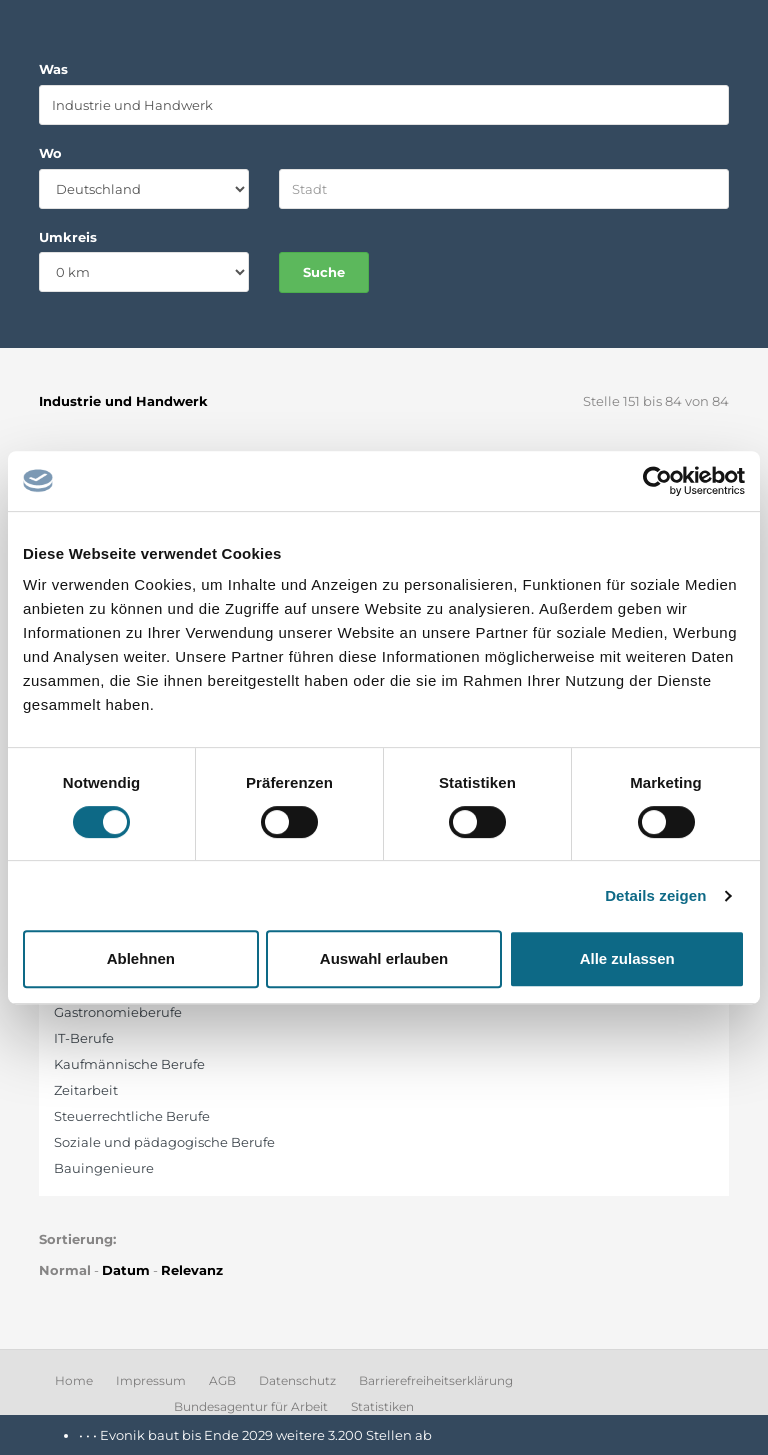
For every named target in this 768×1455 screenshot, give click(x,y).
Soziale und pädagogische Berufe (164, 1142)
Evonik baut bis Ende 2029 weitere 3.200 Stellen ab (266, 1435)
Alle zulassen (627, 958)
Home (74, 1380)
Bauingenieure (104, 1168)
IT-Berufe (84, 1038)
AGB (222, 1380)
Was (53, 69)
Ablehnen (141, 958)
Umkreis (68, 237)
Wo (50, 153)
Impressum (151, 1380)
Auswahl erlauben (384, 958)
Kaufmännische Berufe (129, 1064)
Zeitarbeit (86, 1090)
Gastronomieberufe (118, 1012)
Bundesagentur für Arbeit (251, 1406)
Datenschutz (297, 1380)
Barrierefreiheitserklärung (436, 1380)
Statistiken (382, 1406)
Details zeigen (655, 895)
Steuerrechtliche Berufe (132, 1116)
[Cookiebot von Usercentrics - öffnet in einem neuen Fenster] (657, 481)
